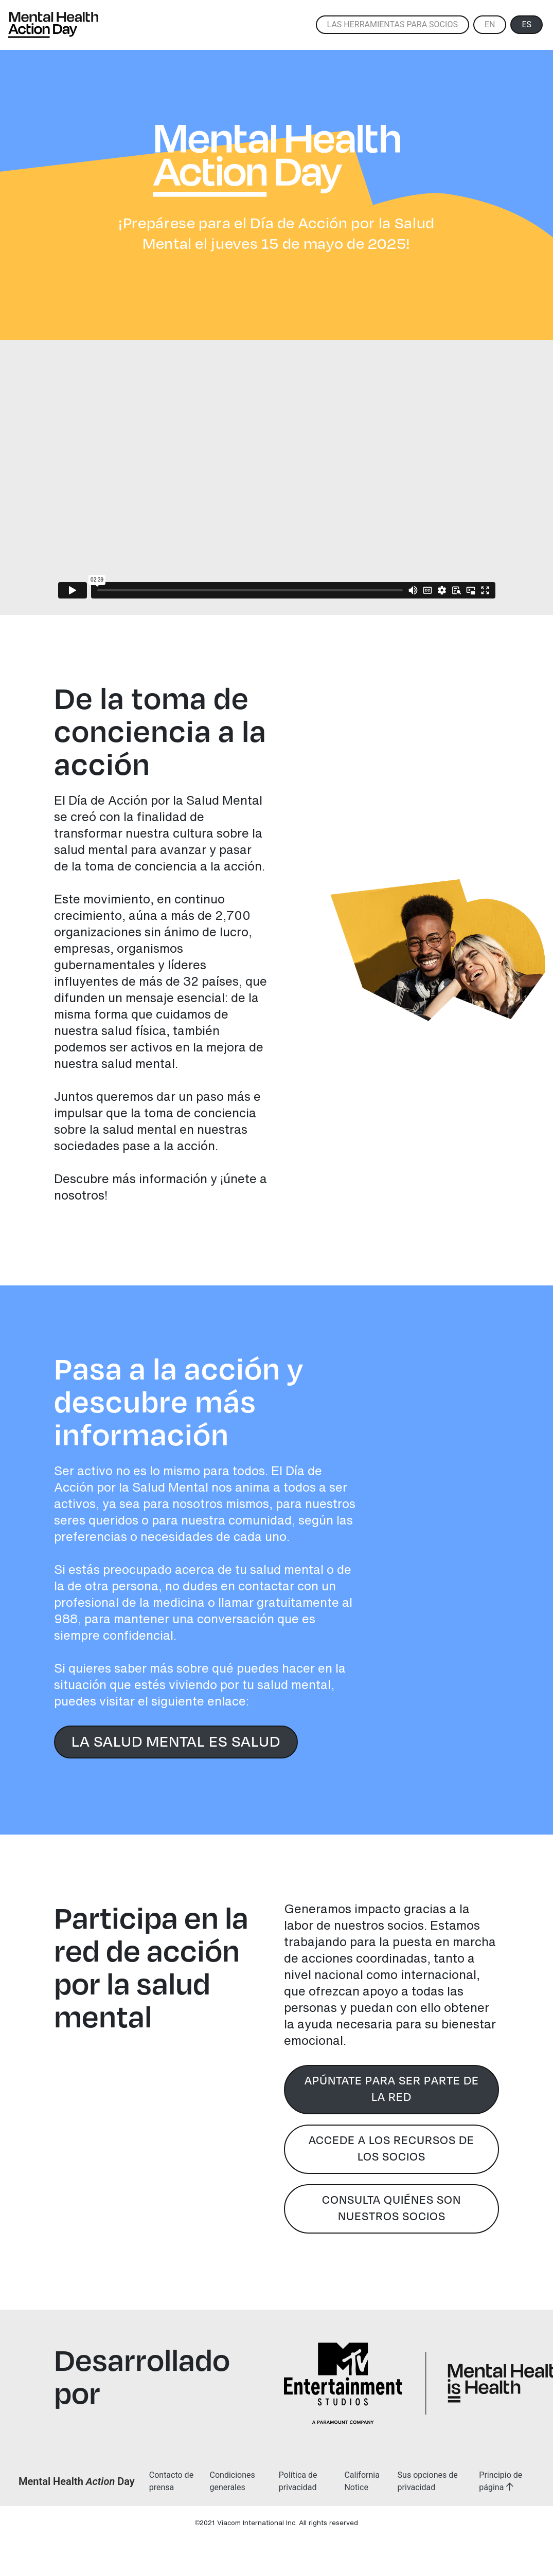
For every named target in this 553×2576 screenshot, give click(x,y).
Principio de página (500, 2481)
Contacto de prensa (171, 2481)
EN (490, 24)
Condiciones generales (232, 2481)
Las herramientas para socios (392, 24)
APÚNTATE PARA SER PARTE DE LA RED (392, 2088)
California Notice (361, 2481)
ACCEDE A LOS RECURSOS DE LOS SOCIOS (391, 2148)
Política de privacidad (298, 2481)
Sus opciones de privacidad (428, 2481)
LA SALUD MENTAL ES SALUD (176, 1741)
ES (526, 24)
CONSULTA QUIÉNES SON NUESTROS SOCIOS (391, 2207)
